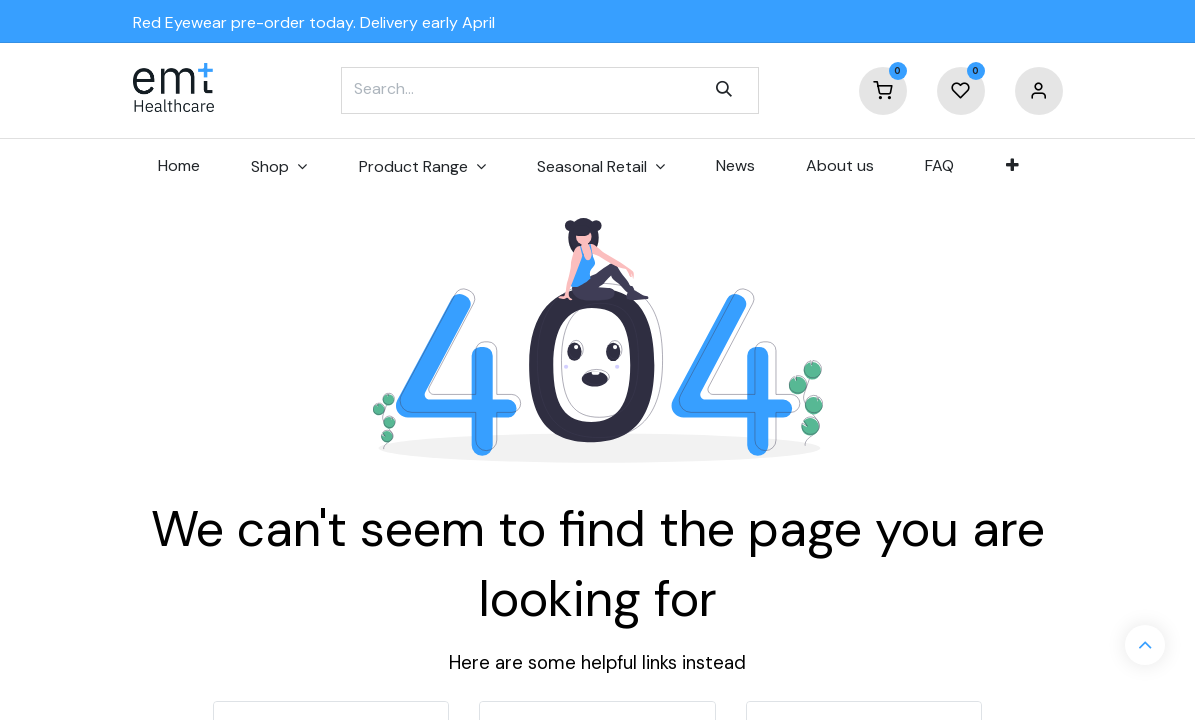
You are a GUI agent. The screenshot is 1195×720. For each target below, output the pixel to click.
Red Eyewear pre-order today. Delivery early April (314, 22)
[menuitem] (179, 166)
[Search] (724, 90)
